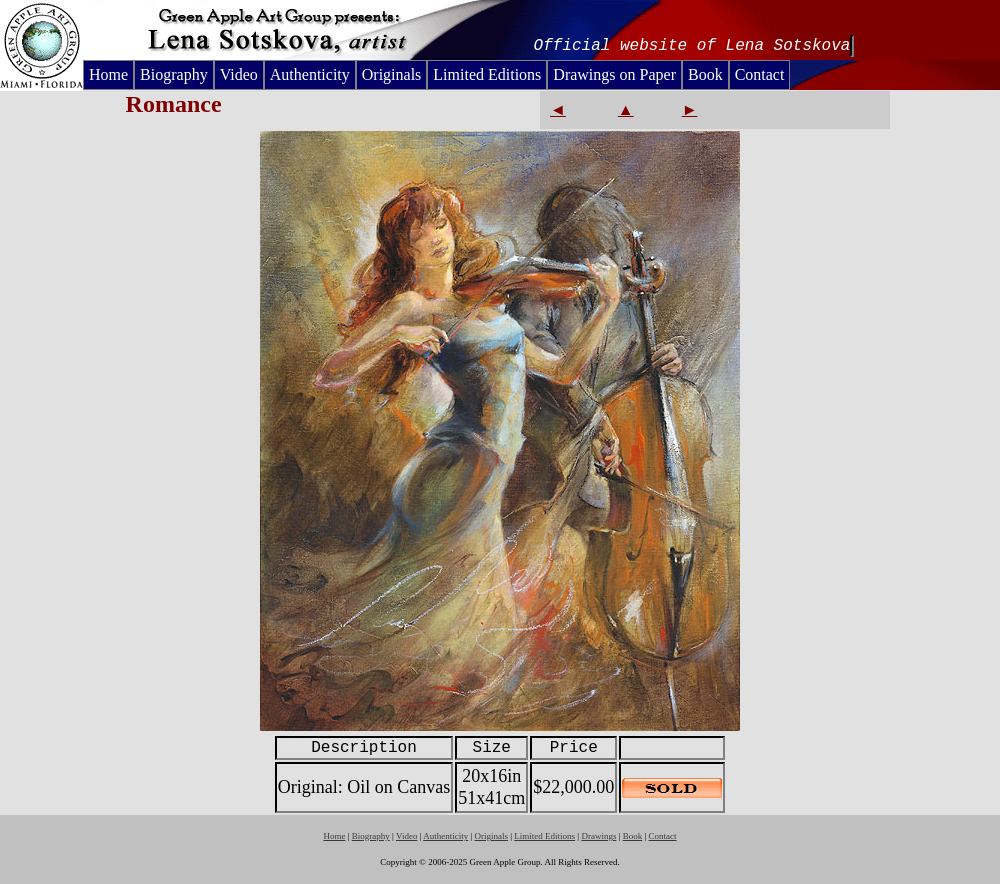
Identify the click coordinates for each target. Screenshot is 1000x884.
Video (239, 74)
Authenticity (310, 74)
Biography (174, 74)
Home (108, 74)
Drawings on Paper (614, 74)
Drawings (598, 836)
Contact (760, 74)
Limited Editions (487, 74)
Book (705, 74)
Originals (392, 74)
